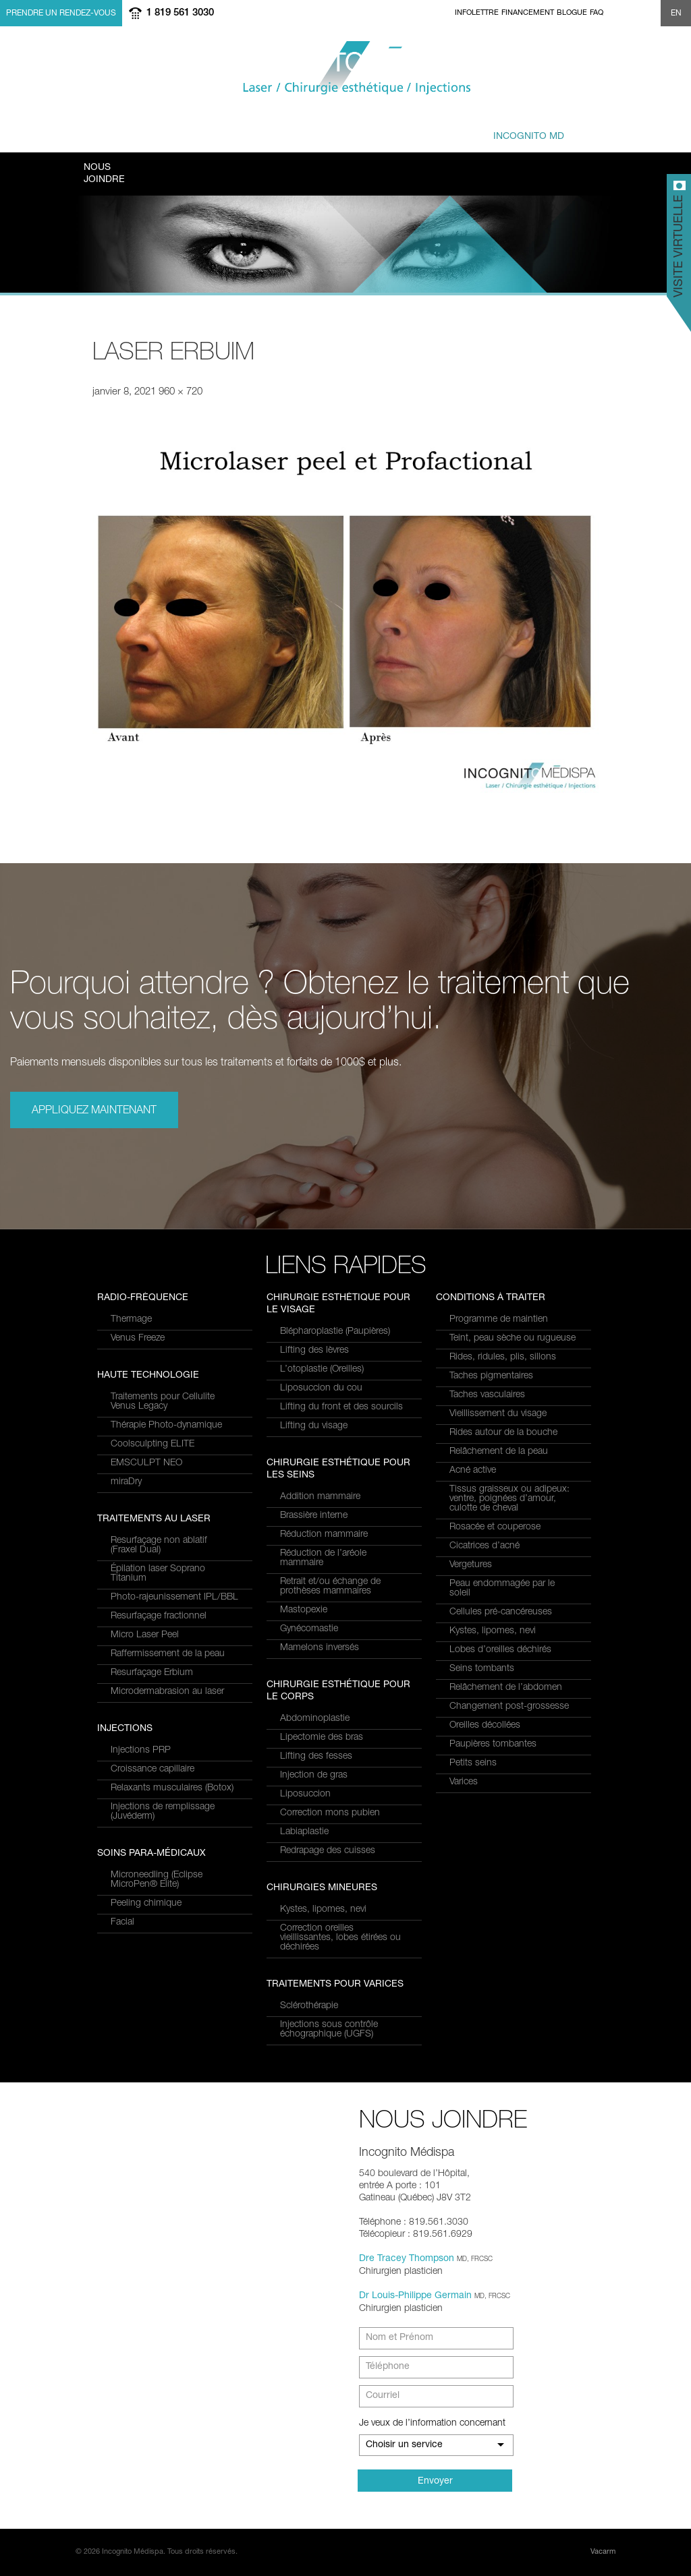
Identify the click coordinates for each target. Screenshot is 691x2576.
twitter (632, 13)
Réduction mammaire (324, 1535)
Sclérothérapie (309, 2006)
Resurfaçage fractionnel (158, 1616)
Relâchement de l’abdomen (505, 1688)
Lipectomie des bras (321, 1738)
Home (447, 13)
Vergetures (470, 1565)
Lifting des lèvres (314, 1350)
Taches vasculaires (487, 1395)
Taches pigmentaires (491, 1376)
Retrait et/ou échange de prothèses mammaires (330, 1586)
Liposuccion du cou (321, 1388)
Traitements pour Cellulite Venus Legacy (163, 1402)
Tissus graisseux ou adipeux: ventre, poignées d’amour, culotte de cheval (509, 1499)
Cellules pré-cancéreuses (500, 1612)
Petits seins (473, 1763)
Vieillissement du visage (498, 1414)
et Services (182, 130)
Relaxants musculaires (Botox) (172, 1788)
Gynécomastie (309, 1629)
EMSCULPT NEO (146, 1463)
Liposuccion (305, 1794)
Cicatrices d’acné (484, 1546)
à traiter (262, 130)
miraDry (126, 1482)
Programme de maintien (498, 1319)
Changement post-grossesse (509, 1706)
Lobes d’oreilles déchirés (500, 1650)
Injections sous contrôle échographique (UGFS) (329, 2029)
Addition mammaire (320, 1497)
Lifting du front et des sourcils (341, 1407)
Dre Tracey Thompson (406, 2259)
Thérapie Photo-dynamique (166, 1425)
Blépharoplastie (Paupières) (335, 1332)
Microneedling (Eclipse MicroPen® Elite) (156, 1880)
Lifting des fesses (316, 1756)
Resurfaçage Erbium (152, 1673)
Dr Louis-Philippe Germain (415, 2296)
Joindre (104, 173)
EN (676, 13)
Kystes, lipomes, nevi (323, 1909)
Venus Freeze (138, 1338)
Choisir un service (404, 2445)
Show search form (648, 13)
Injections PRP (141, 1750)
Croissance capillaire (152, 1769)
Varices (463, 1782)
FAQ (596, 13)
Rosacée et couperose (495, 1527)
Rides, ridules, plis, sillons (502, 1357)
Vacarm (602, 2552)
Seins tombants (481, 1669)
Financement (527, 13)
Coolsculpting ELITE (152, 1444)
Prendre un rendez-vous (61, 13)
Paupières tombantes (492, 1744)
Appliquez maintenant (94, 1111)
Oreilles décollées (484, 1725)
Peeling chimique (146, 1903)
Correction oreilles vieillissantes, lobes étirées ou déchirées (340, 1938)
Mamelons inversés (319, 1648)
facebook (616, 13)
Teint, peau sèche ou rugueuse (512, 1338)
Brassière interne (314, 1516)
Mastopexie (303, 1610)
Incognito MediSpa (345, 68)
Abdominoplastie (315, 1719)
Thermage (131, 1319)
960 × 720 (180, 392)
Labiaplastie (304, 1832)
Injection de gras (314, 1775)
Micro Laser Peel (145, 1635)
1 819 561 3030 (180, 13)
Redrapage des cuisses (327, 1851)
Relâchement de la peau (498, 1452)
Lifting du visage (314, 1426)
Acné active (472, 1470)
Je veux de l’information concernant (432, 2423)
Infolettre (477, 13)
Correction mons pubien (330, 1813)
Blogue (572, 13)
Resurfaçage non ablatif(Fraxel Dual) (159, 1545)
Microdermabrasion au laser (167, 1692)
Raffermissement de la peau (168, 1654)
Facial (122, 1922)
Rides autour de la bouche (503, 1433)
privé (513, 130)
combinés (343, 130)
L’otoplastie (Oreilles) (322, 1369)
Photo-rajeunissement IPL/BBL (174, 1597)
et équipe (419, 130)
